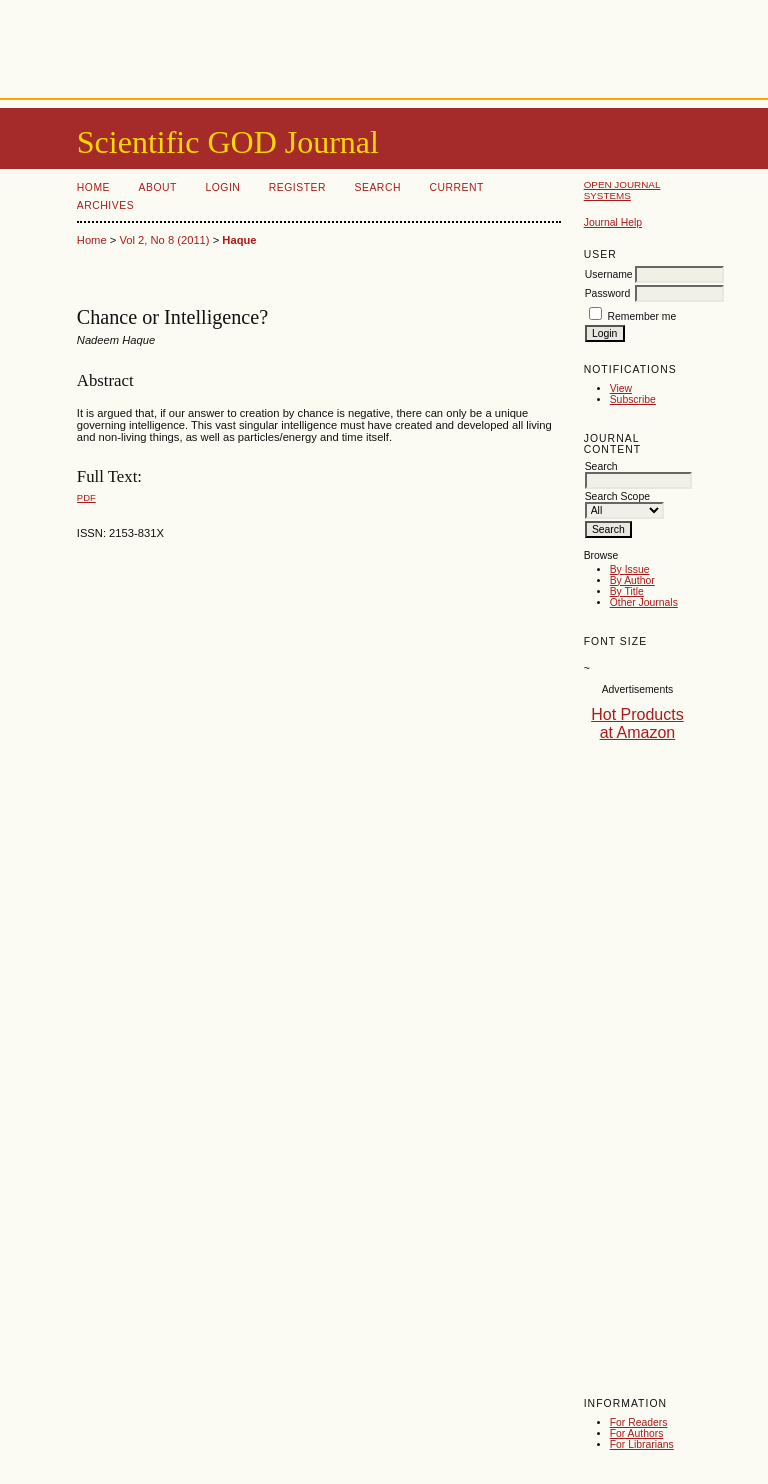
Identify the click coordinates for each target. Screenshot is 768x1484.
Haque (239, 240)
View (621, 388)
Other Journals (644, 602)
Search (378, 187)
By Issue (630, 569)
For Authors (637, 1433)
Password (608, 293)
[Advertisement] (384, 45)
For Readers (639, 1422)
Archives (105, 205)
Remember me (642, 316)
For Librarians (642, 1444)
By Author (632, 580)
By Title (627, 591)
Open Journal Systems (622, 190)
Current (456, 187)
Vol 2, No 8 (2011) (164, 240)
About (158, 187)
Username (609, 274)
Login (222, 187)
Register (297, 187)
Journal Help (613, 222)
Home (93, 187)
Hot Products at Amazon (637, 723)
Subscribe (633, 399)
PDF (86, 497)
